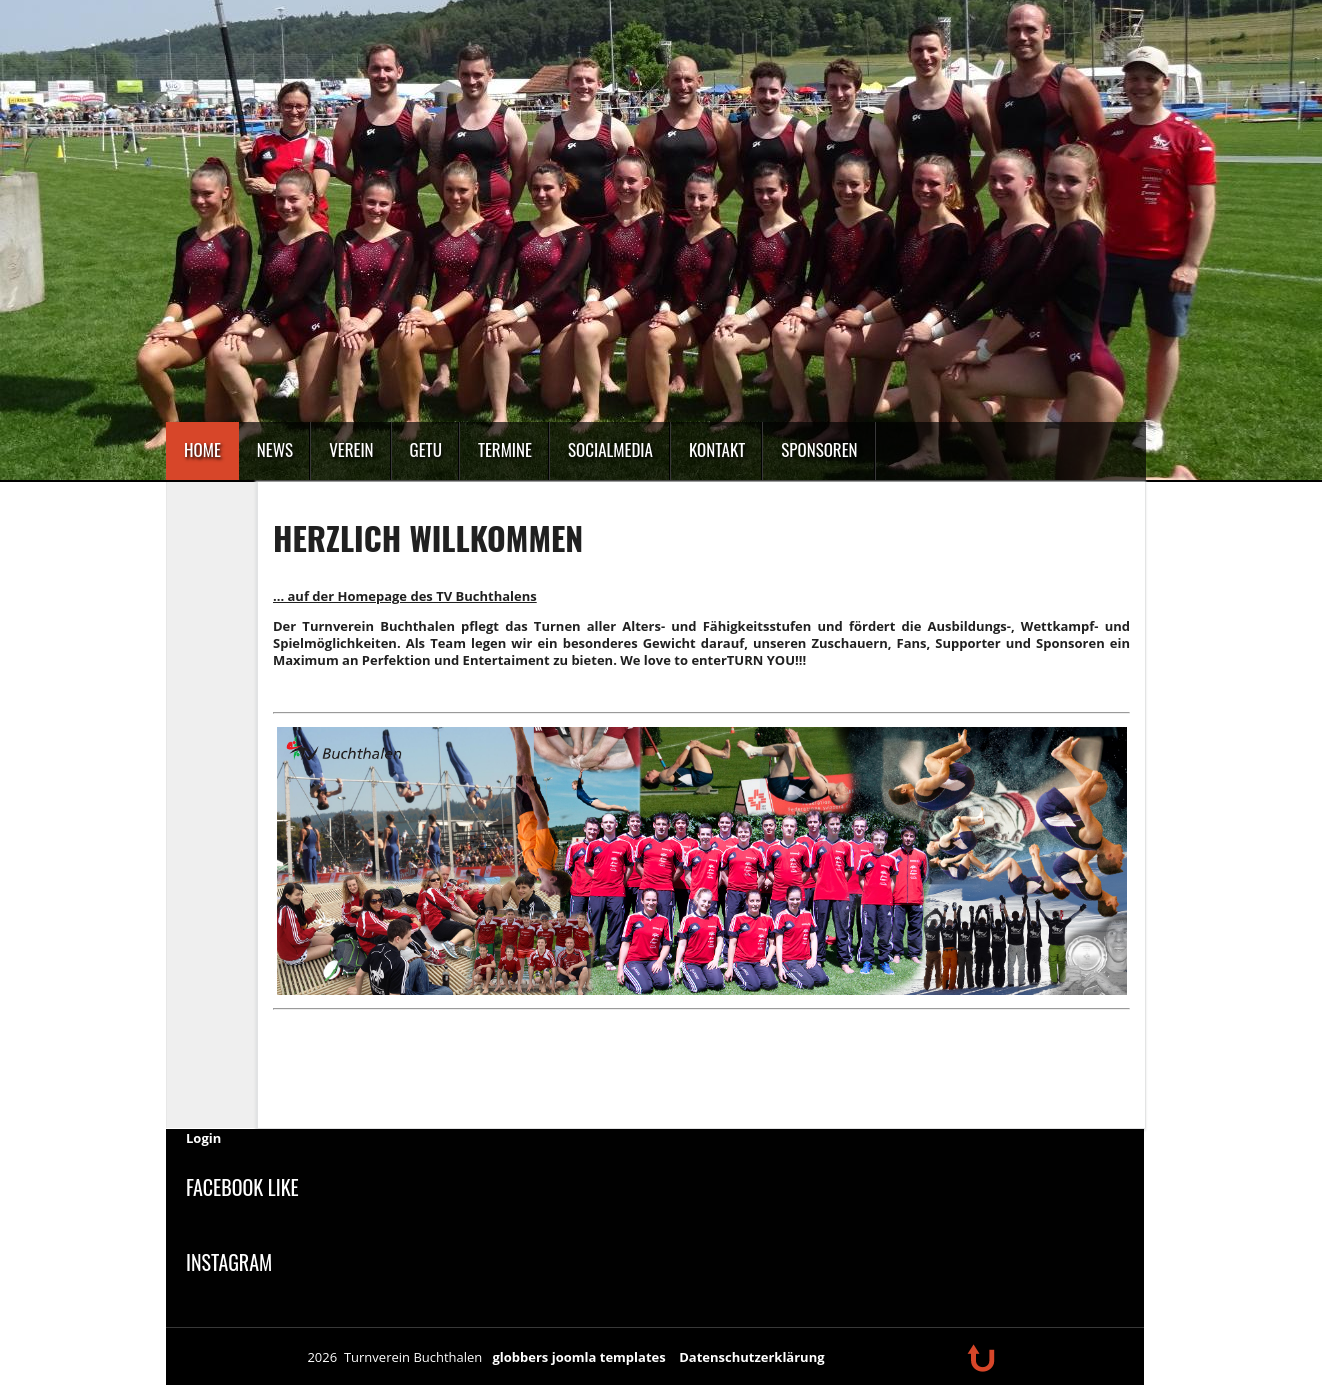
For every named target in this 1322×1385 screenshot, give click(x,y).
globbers (520, 1357)
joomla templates (609, 1357)
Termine (505, 449)
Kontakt (717, 449)
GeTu (426, 449)
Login (203, 1138)
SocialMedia (610, 449)
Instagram (229, 1262)
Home (202, 449)
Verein (351, 449)
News (275, 449)
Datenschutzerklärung (751, 1357)
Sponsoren (819, 449)
